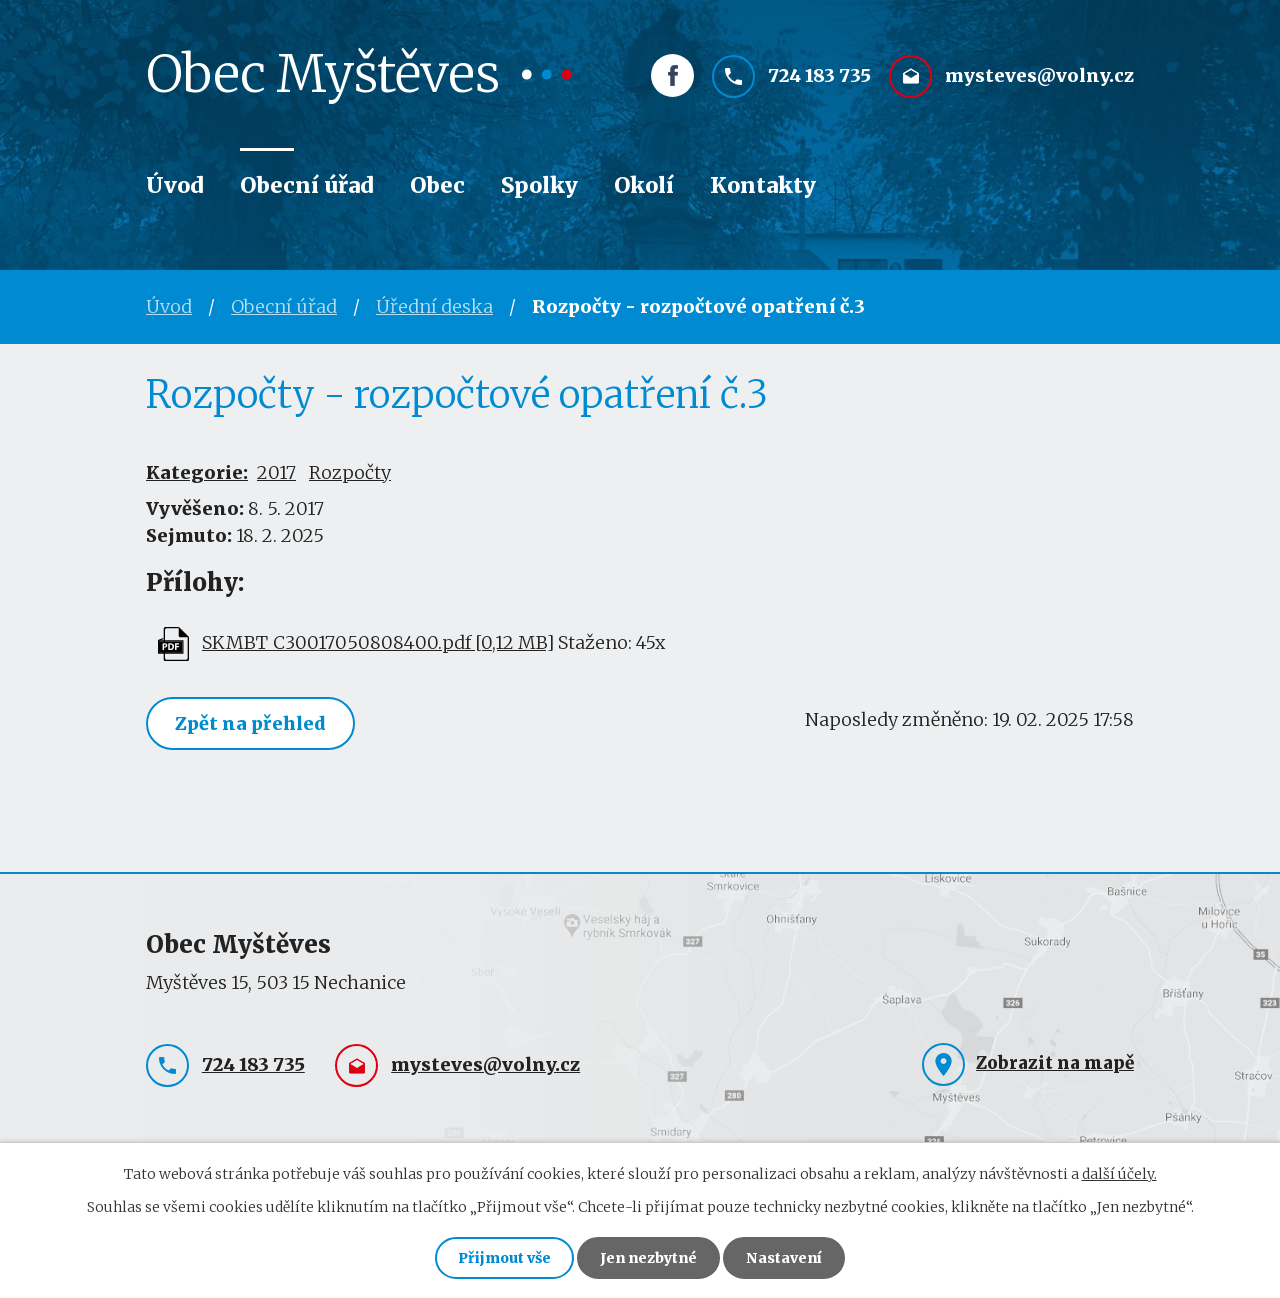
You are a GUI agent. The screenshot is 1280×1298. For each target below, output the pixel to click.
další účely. (1119, 1174)
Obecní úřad (307, 185)
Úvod (175, 185)
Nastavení (784, 1258)
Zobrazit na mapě (1055, 1063)
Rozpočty (350, 472)
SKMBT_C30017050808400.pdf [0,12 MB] (378, 642)
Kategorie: (197, 472)
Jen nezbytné (648, 1258)
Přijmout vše (504, 1258)
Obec (437, 185)
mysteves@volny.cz (1039, 76)
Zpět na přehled (250, 723)
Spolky (539, 185)
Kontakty (763, 185)
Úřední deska (434, 306)
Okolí (644, 185)
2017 (276, 472)
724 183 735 (819, 76)
